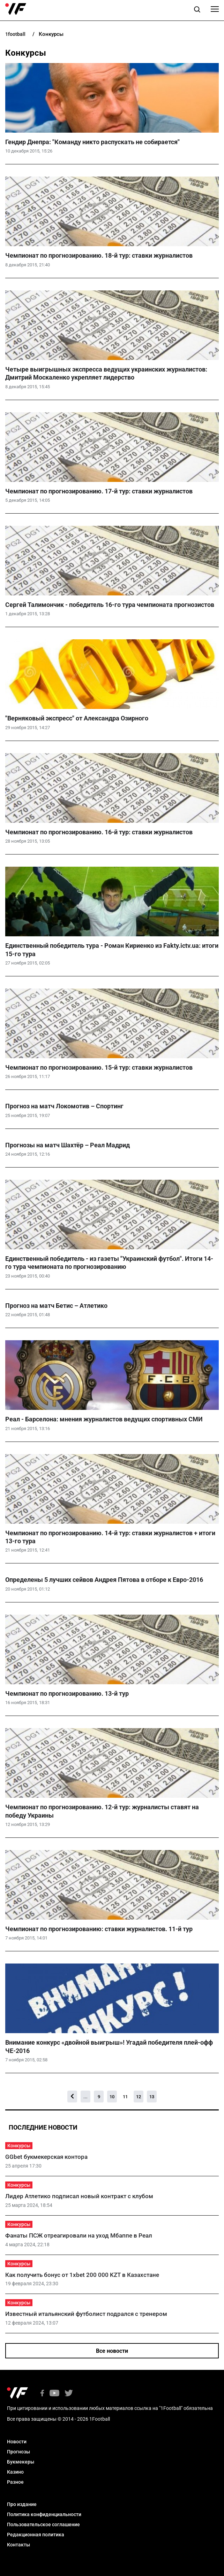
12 (138, 2096)
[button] (197, 10)
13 (151, 2096)
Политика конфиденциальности (44, 2514)
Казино (15, 2472)
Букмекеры (20, 2462)
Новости (17, 2441)
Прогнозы (18, 2451)
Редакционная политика (35, 2534)
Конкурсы (18, 2145)
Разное (15, 2482)
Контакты (18, 2544)
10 (112, 2096)
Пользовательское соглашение (43, 2524)
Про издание (22, 2504)
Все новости (112, 2351)
